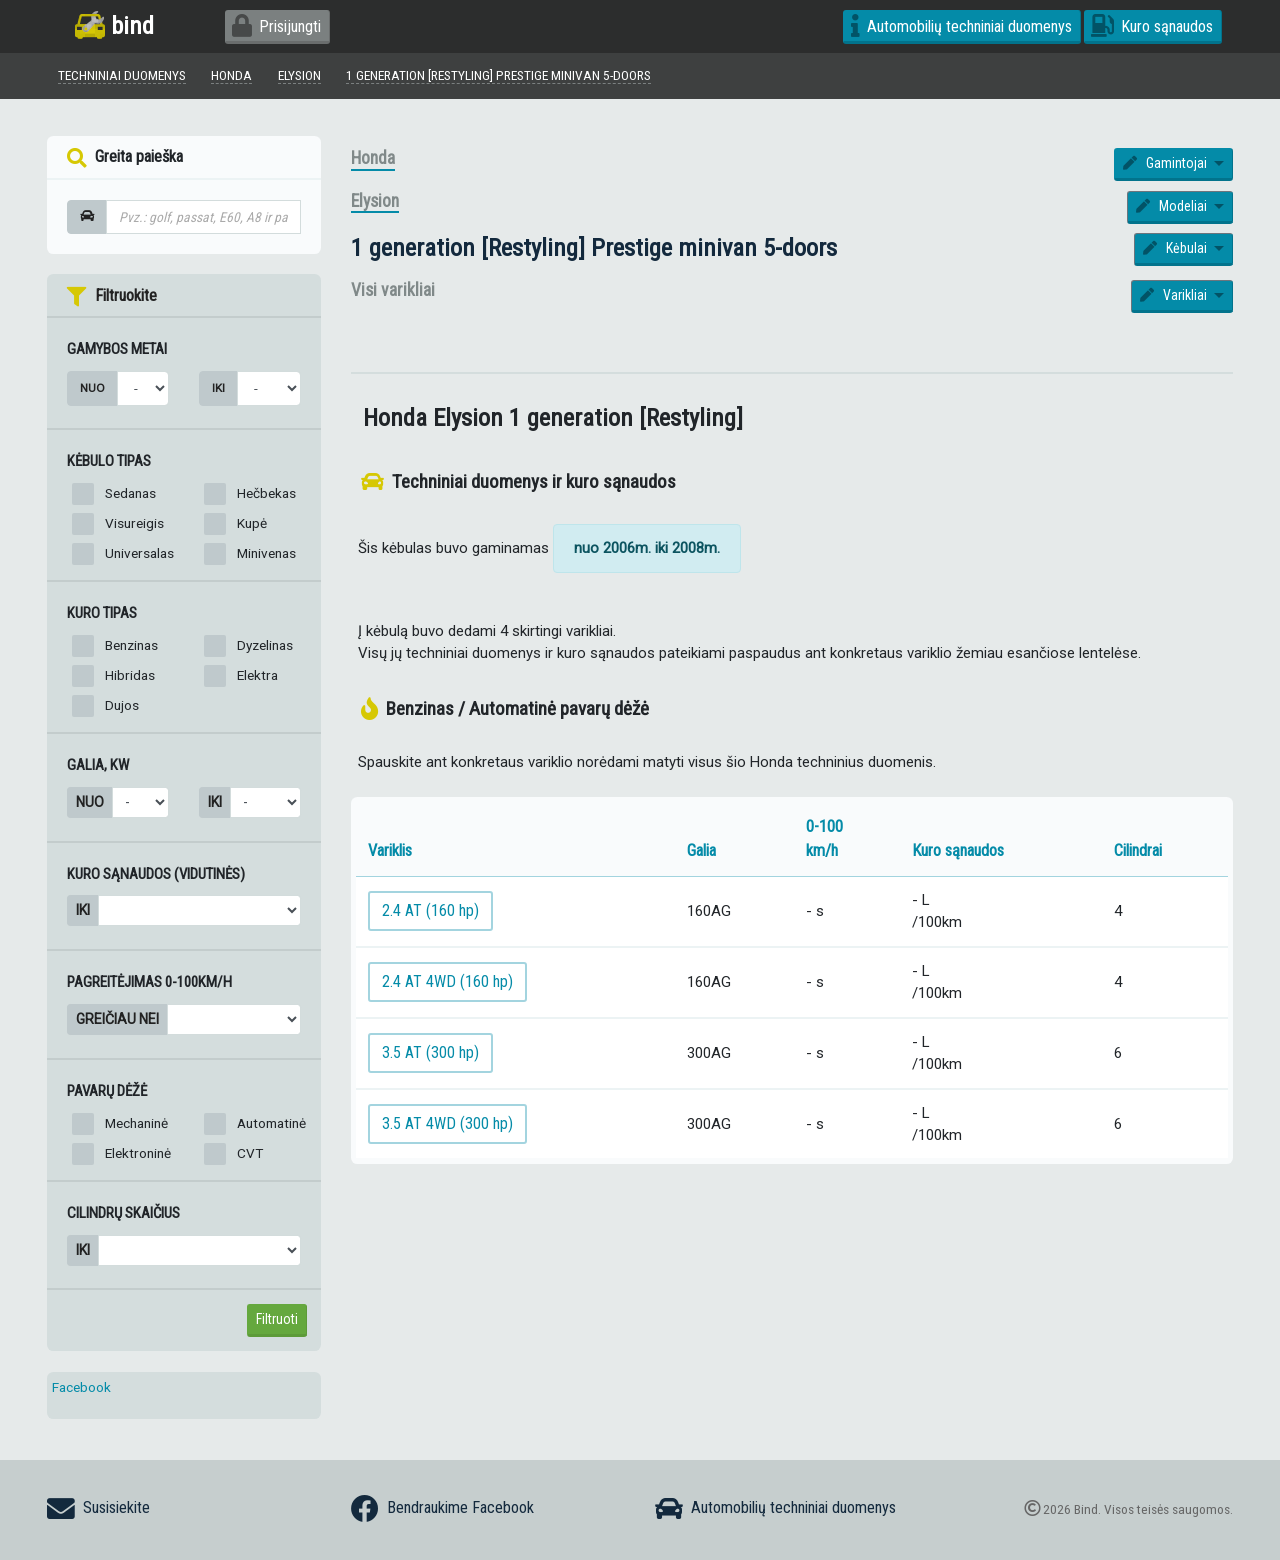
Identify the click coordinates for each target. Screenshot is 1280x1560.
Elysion (375, 201)
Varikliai (1175, 295)
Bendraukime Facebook (442, 1509)
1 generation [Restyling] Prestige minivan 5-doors (594, 247)
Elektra (257, 675)
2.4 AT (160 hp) (430, 910)
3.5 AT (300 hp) (430, 1052)
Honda (373, 158)
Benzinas (131, 645)
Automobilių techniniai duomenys (961, 26)
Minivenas (266, 553)
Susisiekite (98, 1509)
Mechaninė (136, 1123)
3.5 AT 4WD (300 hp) (447, 1123)
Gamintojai (1166, 163)
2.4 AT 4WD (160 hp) (447, 981)
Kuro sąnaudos (1152, 26)
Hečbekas (266, 493)
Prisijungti (276, 26)
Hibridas (130, 675)
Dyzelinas (265, 645)
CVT (250, 1153)
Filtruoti (277, 1319)
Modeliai (1173, 206)
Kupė (252, 523)
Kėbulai (1176, 248)
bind (114, 25)
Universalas (139, 553)
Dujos (122, 705)
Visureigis (134, 523)
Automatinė (271, 1123)
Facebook (81, 1387)
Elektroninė (138, 1153)
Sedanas (130, 493)
